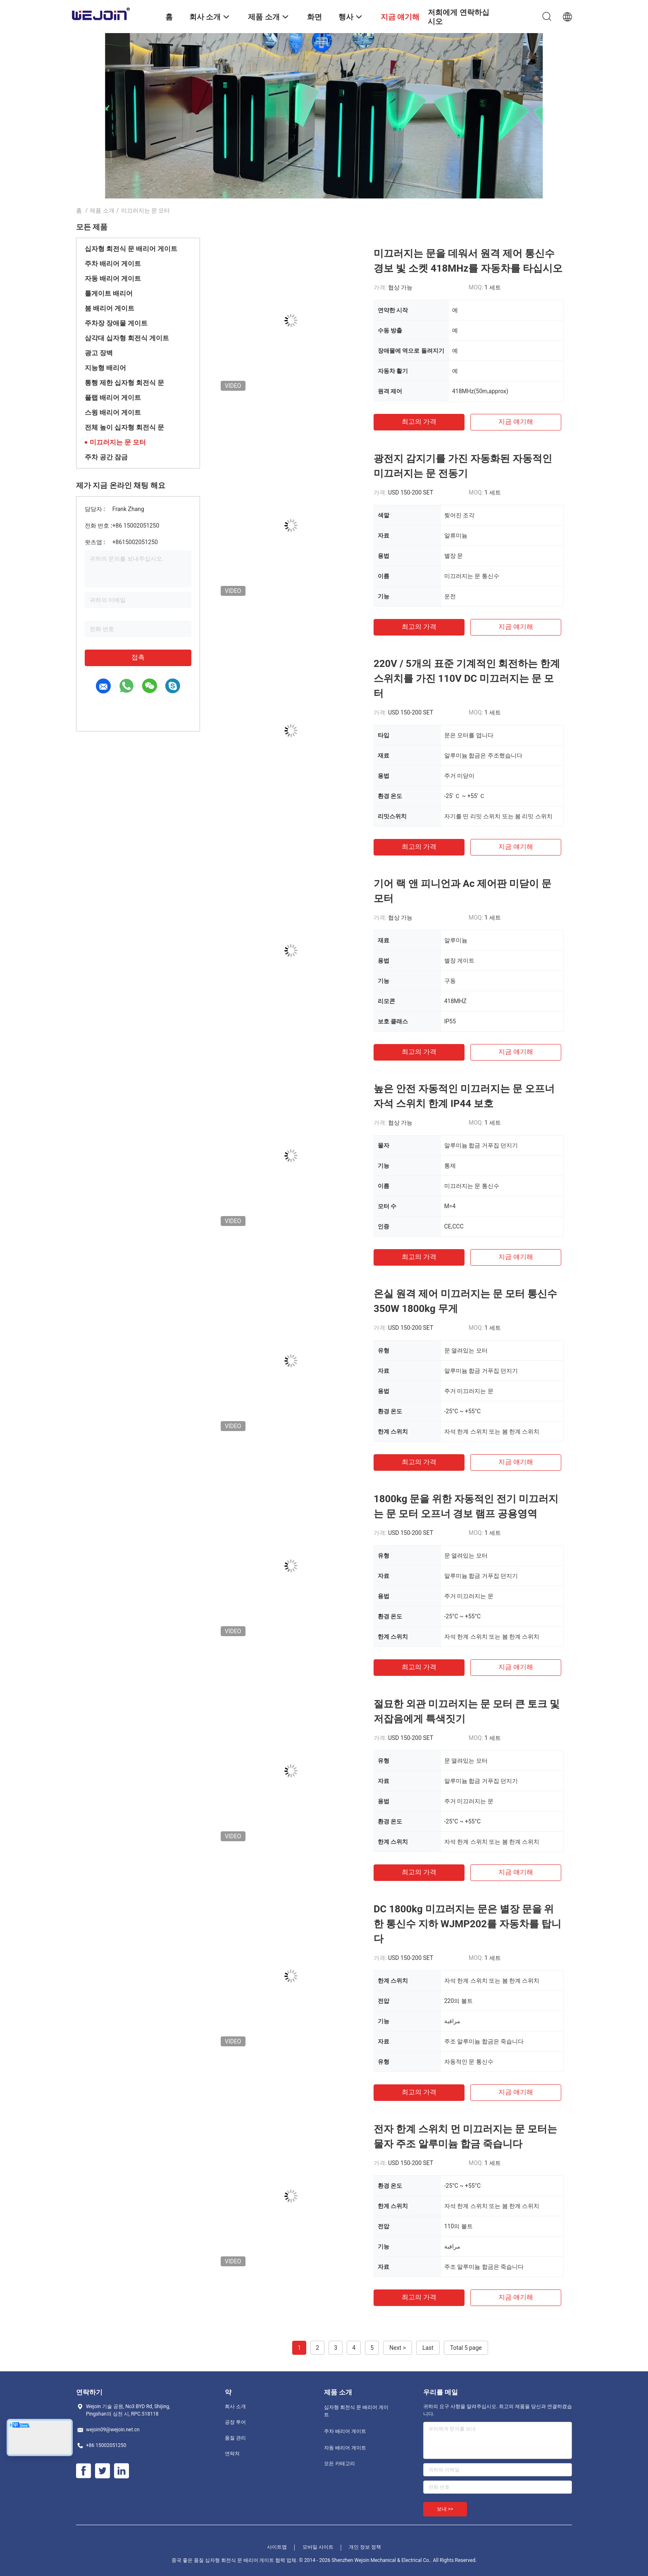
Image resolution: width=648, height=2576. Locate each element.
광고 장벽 (99, 353)
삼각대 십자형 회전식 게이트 (127, 338)
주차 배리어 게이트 (113, 264)
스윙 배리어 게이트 (113, 412)
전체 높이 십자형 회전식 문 (124, 427)
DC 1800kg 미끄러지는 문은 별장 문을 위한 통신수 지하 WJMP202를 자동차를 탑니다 (467, 1924)
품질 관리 (235, 2438)
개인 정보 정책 (365, 2547)
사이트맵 (277, 2547)
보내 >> (445, 2509)
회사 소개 (235, 2406)
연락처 (232, 2454)
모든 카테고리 (339, 2463)
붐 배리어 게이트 (109, 308)
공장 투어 (235, 2422)
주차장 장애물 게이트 (116, 323)
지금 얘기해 (515, 421)
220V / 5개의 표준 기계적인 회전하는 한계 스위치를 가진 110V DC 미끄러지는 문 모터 (467, 678)
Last (428, 2347)
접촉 (138, 657)
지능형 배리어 (105, 368)
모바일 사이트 (318, 2547)
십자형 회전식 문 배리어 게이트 (131, 249)
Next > (397, 2347)
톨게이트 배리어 (109, 293)
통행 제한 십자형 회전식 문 (124, 383)
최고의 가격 (419, 421)
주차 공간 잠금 (106, 457)
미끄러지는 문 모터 (118, 442)
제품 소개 (102, 210)
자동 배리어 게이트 (113, 278)
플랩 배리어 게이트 (113, 397)
